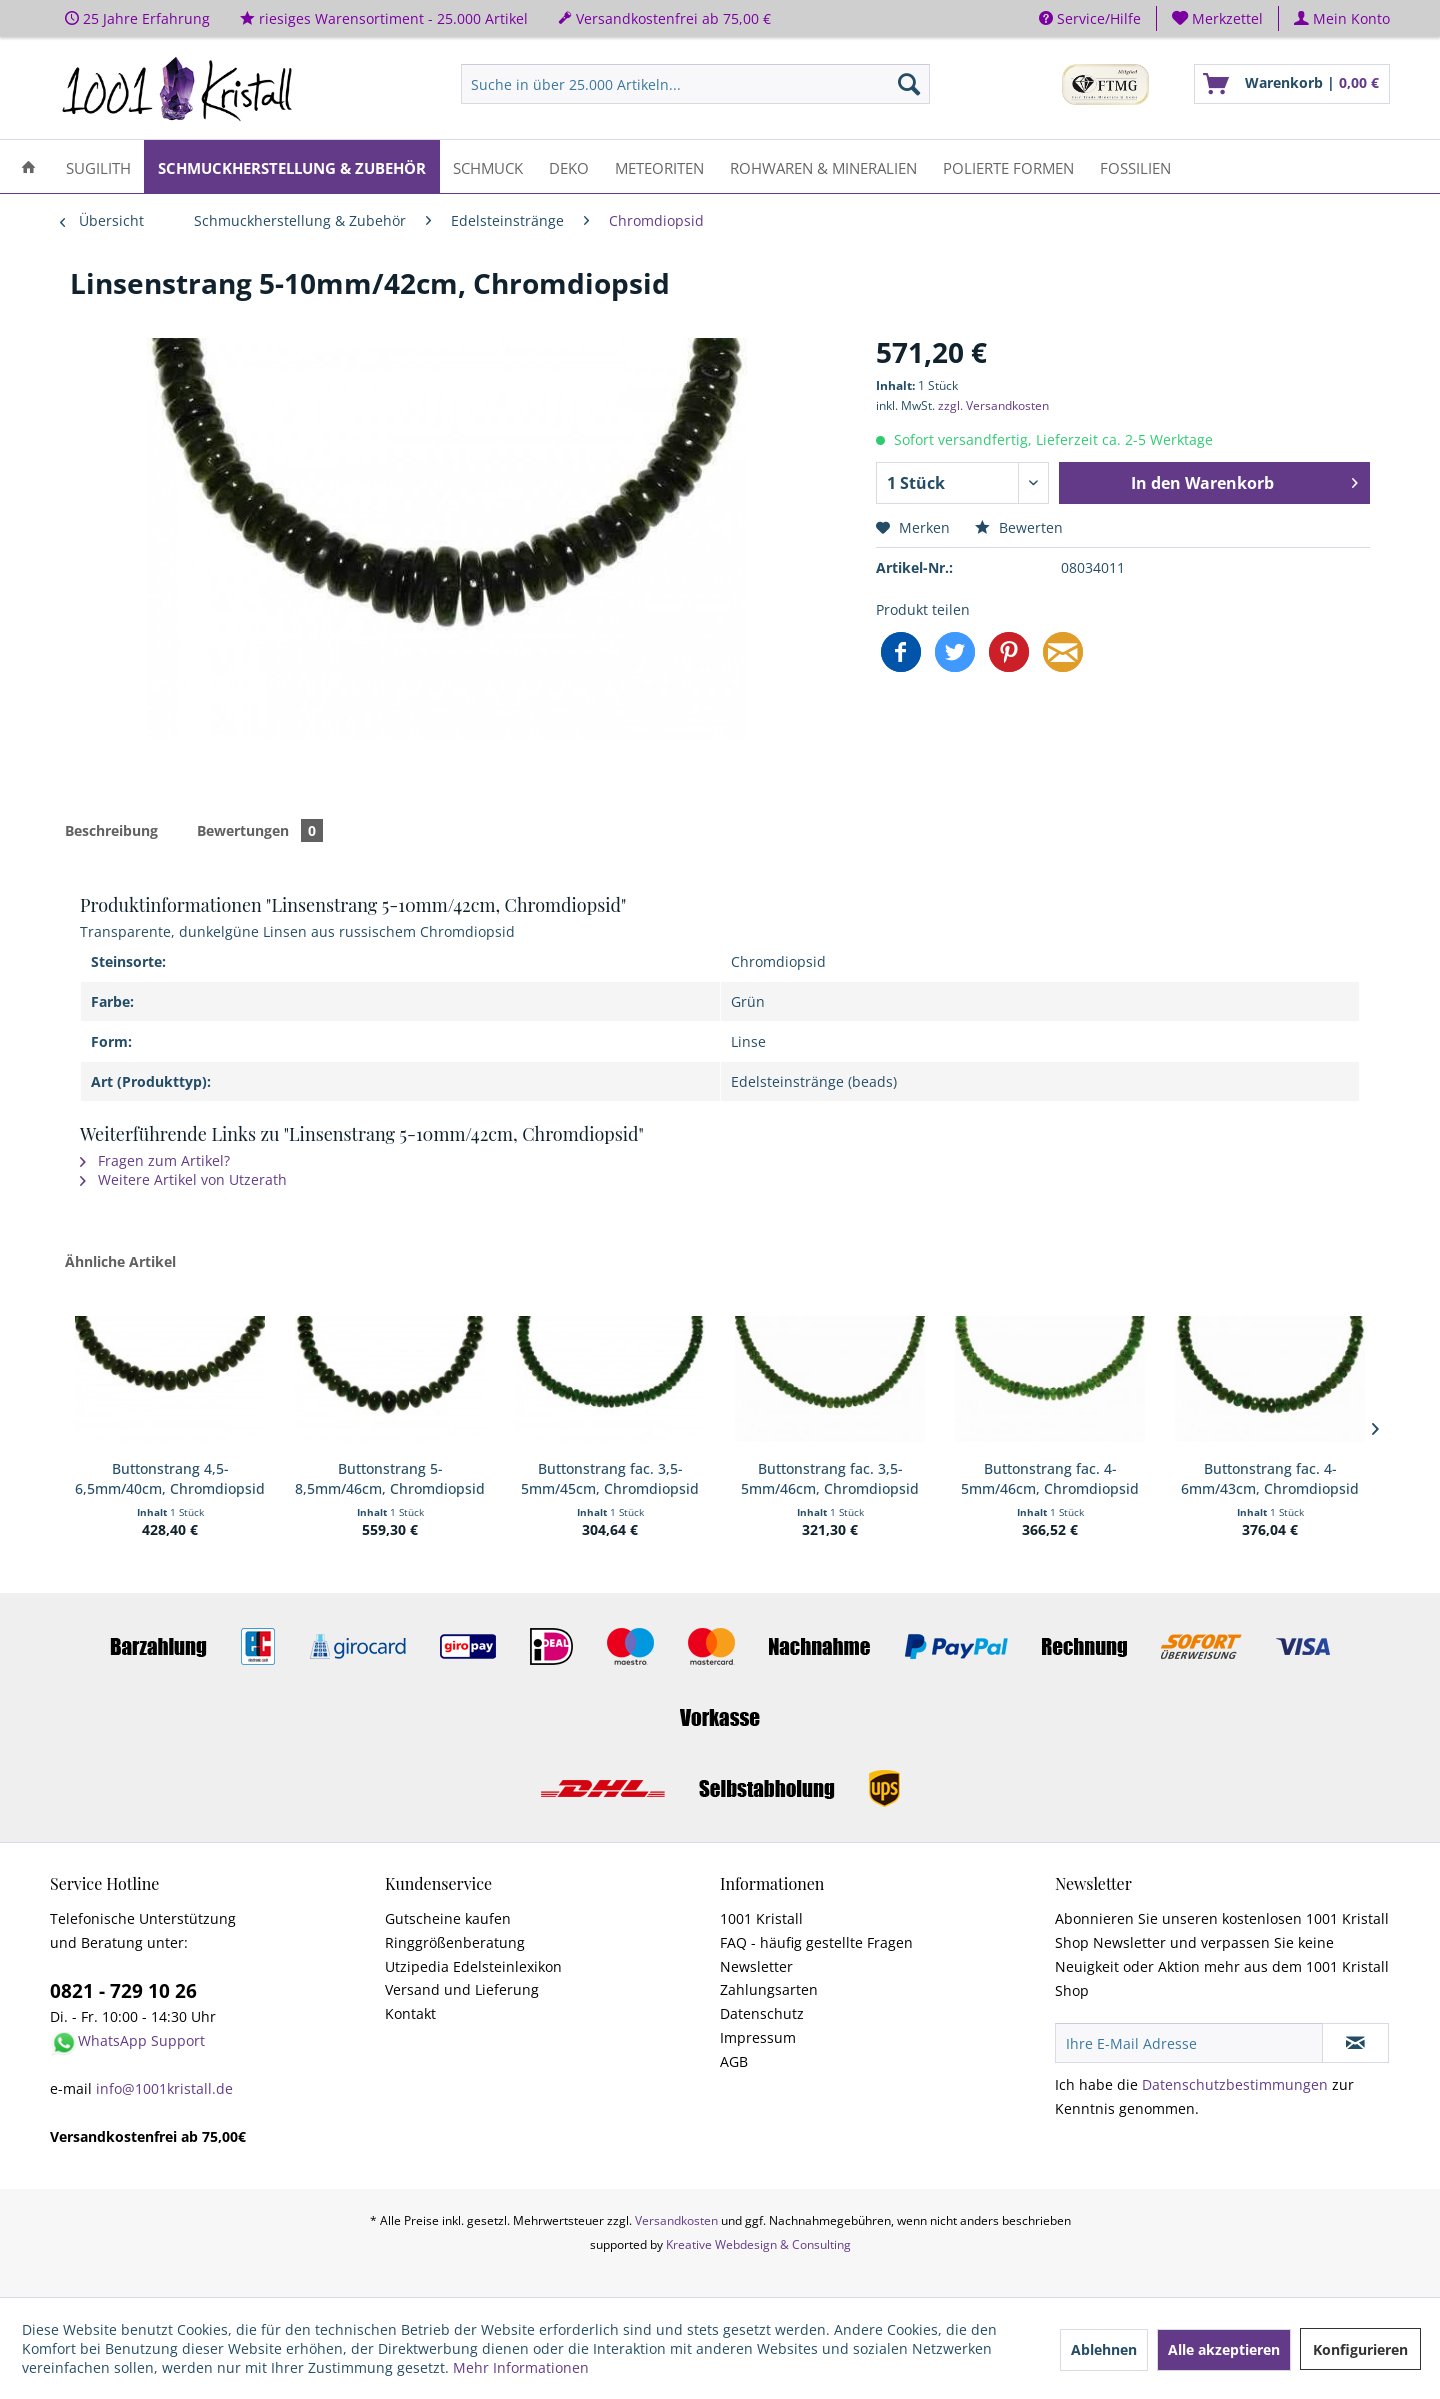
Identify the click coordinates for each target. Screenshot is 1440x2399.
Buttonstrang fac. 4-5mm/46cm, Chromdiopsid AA (1050, 1479)
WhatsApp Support (141, 2040)
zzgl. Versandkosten (993, 405)
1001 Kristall (761, 1918)
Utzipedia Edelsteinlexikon (473, 1966)
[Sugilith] (98, 166)
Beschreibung (111, 830)
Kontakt (410, 2013)
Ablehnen (1104, 2349)
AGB (734, 2061)
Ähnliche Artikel (120, 1261)
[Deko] (569, 166)
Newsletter (756, 1966)
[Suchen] (909, 84)
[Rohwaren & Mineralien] (823, 166)
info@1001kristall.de (164, 2088)
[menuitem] (1218, 18)
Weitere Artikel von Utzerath (183, 1179)
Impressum (758, 2037)
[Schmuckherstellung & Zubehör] (292, 166)
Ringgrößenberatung (455, 1942)
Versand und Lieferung (462, 1989)
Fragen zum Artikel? (155, 1160)
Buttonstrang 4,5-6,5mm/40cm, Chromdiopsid (170, 1478)
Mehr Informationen (521, 2367)
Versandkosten (676, 2220)
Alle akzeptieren (1224, 2349)
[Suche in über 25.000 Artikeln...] (695, 84)
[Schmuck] (488, 166)
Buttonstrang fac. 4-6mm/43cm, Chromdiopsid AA (1270, 1479)
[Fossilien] (1135, 166)
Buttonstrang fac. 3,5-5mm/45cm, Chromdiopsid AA (610, 1479)
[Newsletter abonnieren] (1355, 2043)
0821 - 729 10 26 (123, 1991)
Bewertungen (260, 830)
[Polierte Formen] (1008, 166)
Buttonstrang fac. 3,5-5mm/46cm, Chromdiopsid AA (830, 1479)
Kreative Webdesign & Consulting (758, 2244)
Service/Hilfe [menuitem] (1090, 18)
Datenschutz (762, 2013)
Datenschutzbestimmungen (1235, 2084)
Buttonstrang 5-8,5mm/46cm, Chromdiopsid (390, 1478)
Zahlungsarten (769, 1989)
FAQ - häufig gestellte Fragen (816, 1942)
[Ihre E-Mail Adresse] (1189, 2043)
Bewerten (1019, 527)
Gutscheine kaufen (448, 1918)
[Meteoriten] (659, 166)
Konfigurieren (1360, 2349)
